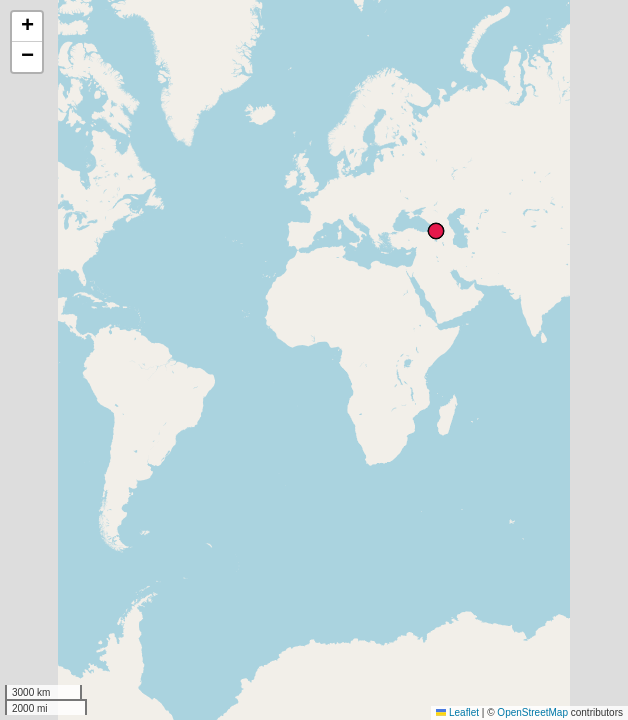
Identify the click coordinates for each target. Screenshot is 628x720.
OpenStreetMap (532, 712)
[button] (27, 27)
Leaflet (457, 712)
